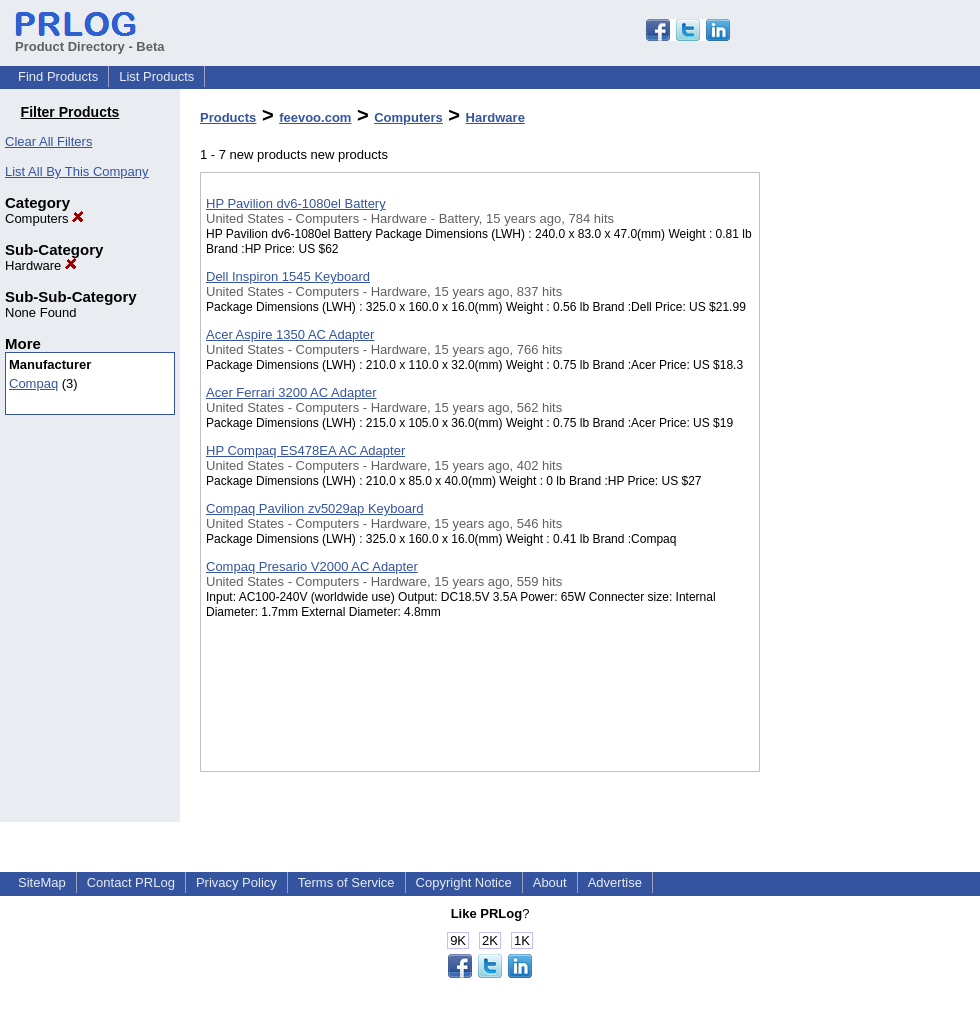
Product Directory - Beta (90, 39)
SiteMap (42, 882)
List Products (156, 76)
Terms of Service (346, 882)
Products (228, 117)
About (550, 882)
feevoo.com (315, 117)
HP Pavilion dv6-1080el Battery (296, 203)
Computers (44, 218)
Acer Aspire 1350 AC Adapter (290, 334)
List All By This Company (77, 171)
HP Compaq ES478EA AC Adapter (305, 450)
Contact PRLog (131, 882)
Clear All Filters (48, 141)
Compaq (33, 383)
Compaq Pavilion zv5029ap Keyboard (315, 508)
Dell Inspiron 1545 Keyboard (288, 276)
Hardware (41, 265)
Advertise (615, 882)
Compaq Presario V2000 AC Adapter (312, 566)
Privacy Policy (236, 882)
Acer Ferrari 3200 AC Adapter (291, 392)
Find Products (58, 76)
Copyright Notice (464, 882)
